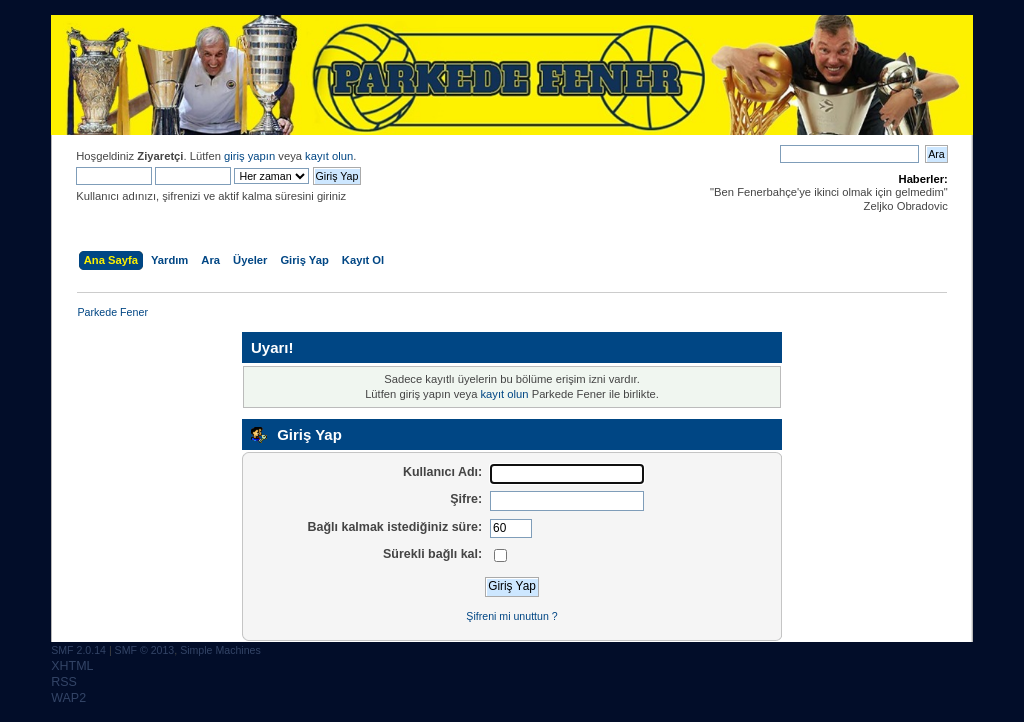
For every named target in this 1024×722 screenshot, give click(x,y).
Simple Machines (220, 650)
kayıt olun (329, 156)
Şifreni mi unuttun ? (511, 616)
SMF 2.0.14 (78, 650)
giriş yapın (249, 156)
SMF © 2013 (145, 650)
